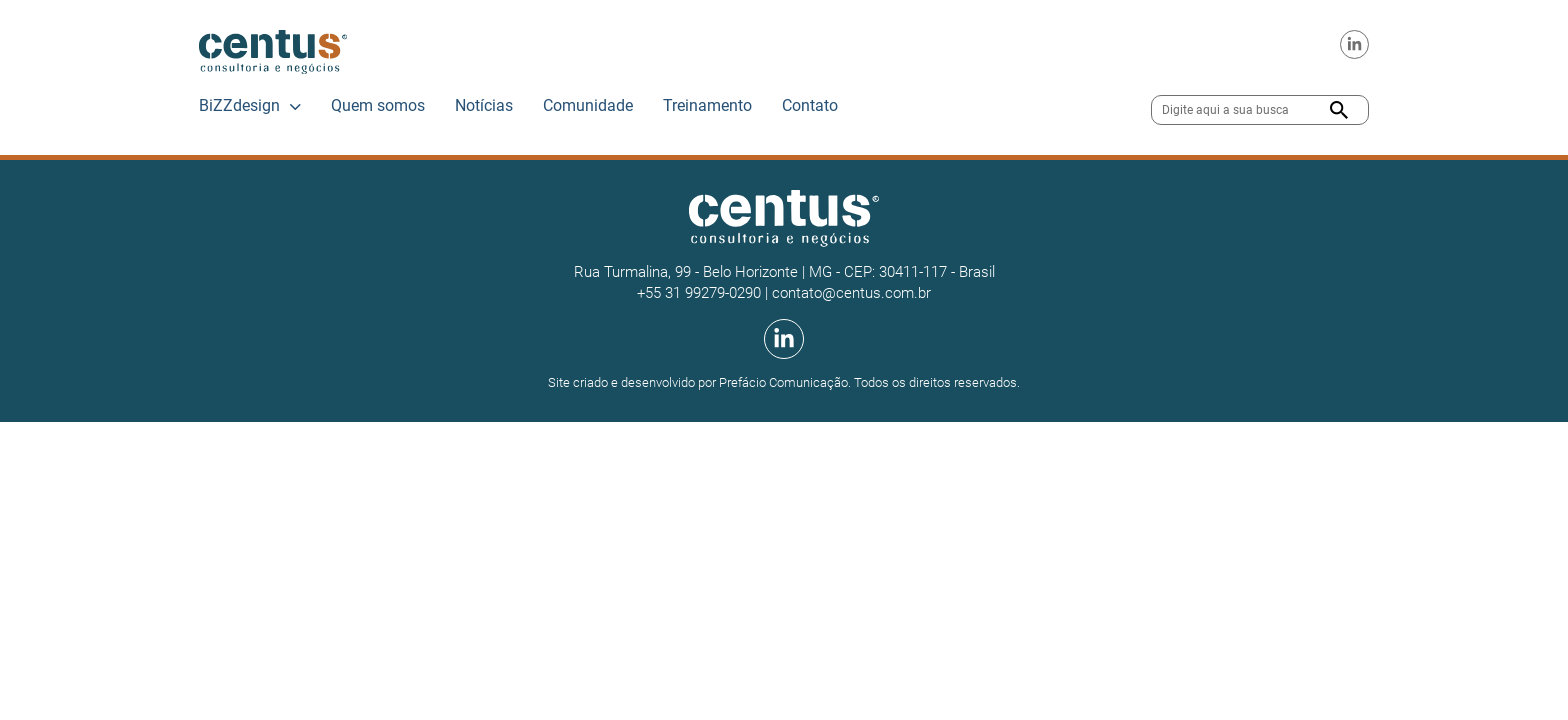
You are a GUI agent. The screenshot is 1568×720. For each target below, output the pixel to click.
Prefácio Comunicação (783, 382)
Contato (810, 105)
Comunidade (588, 105)
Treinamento (707, 105)
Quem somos (378, 105)
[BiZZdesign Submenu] (295, 107)
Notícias (484, 105)
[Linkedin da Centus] (1354, 44)
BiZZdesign (239, 105)
